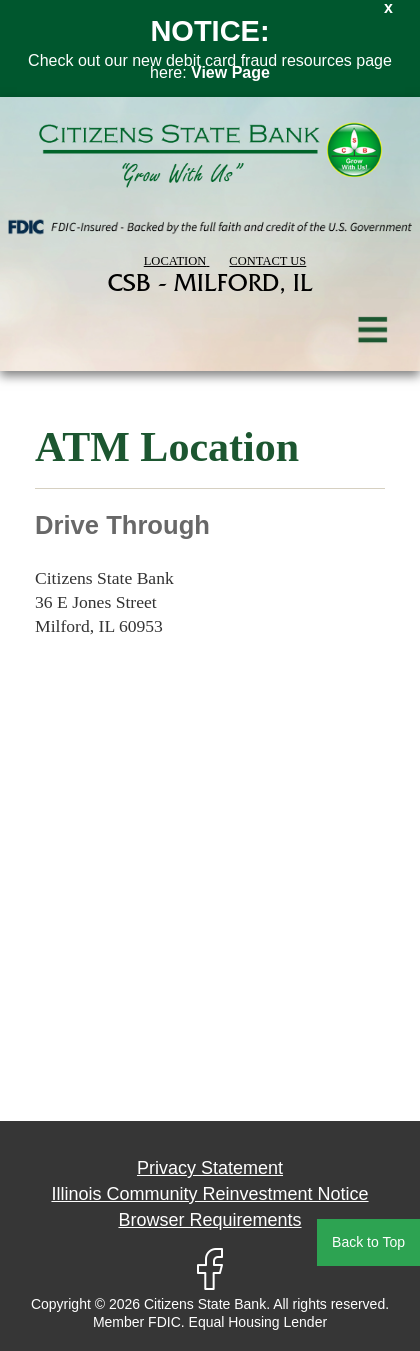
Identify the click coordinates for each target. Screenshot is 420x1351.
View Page (230, 72)
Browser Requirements (209, 1220)
